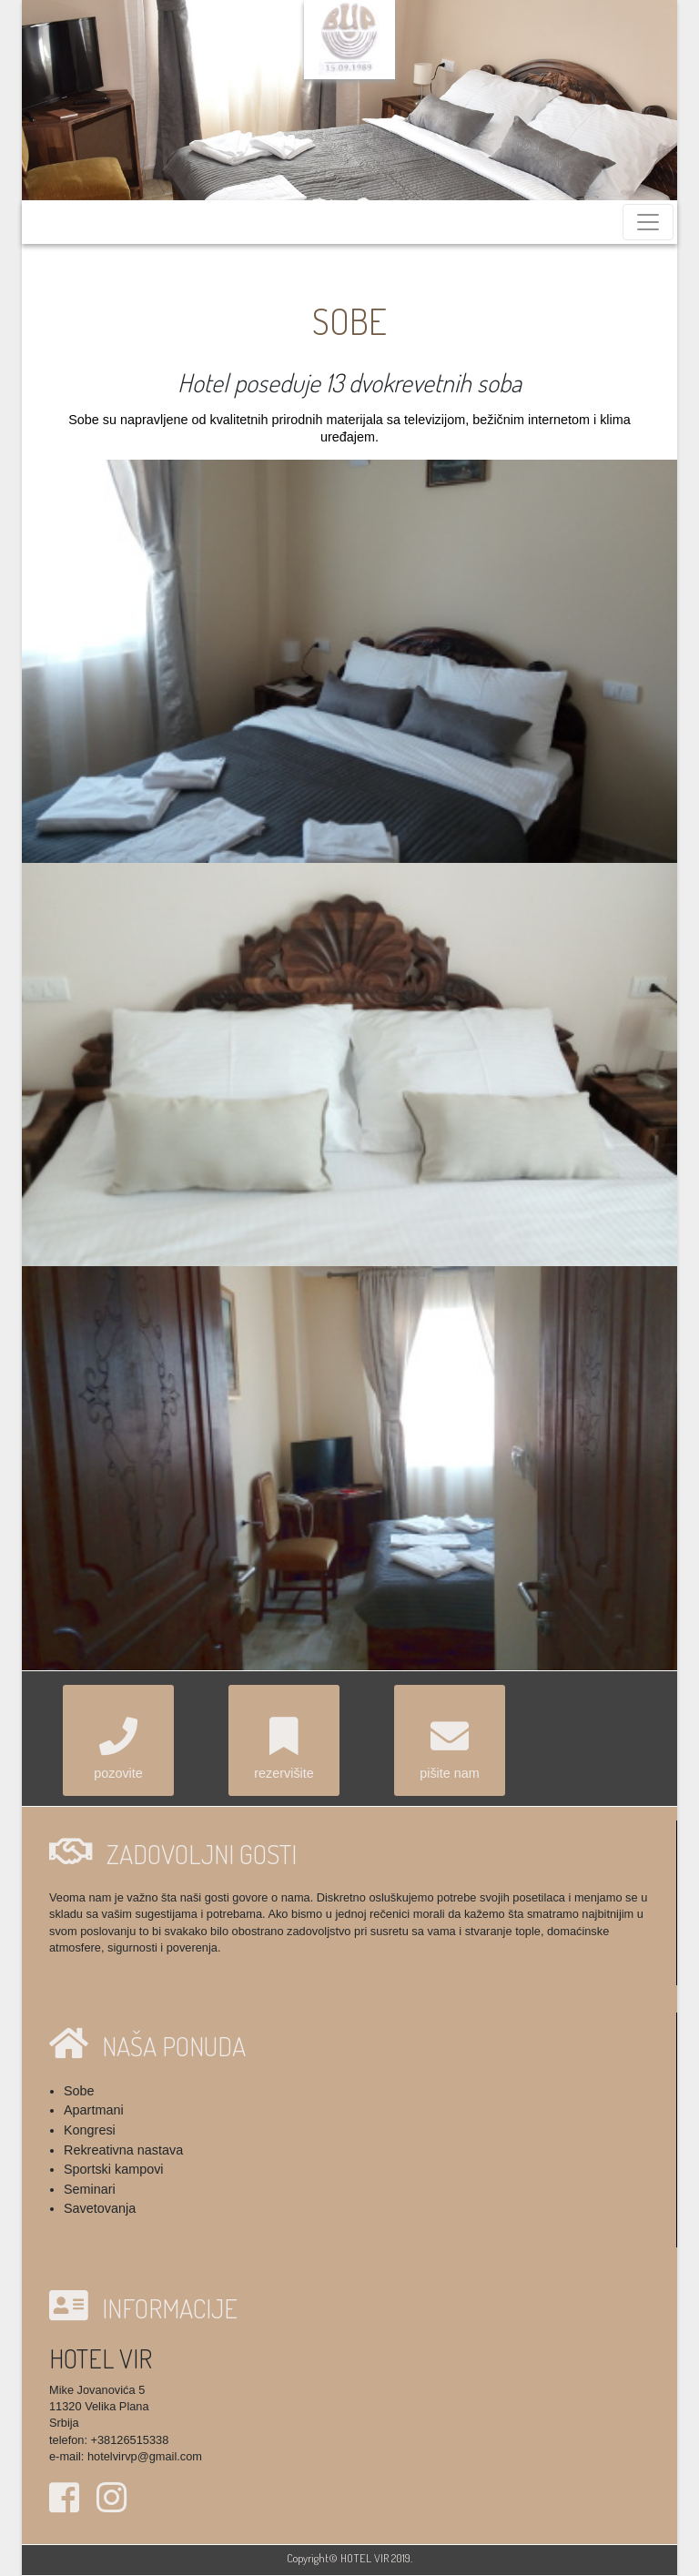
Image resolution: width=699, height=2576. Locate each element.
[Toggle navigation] (648, 222)
